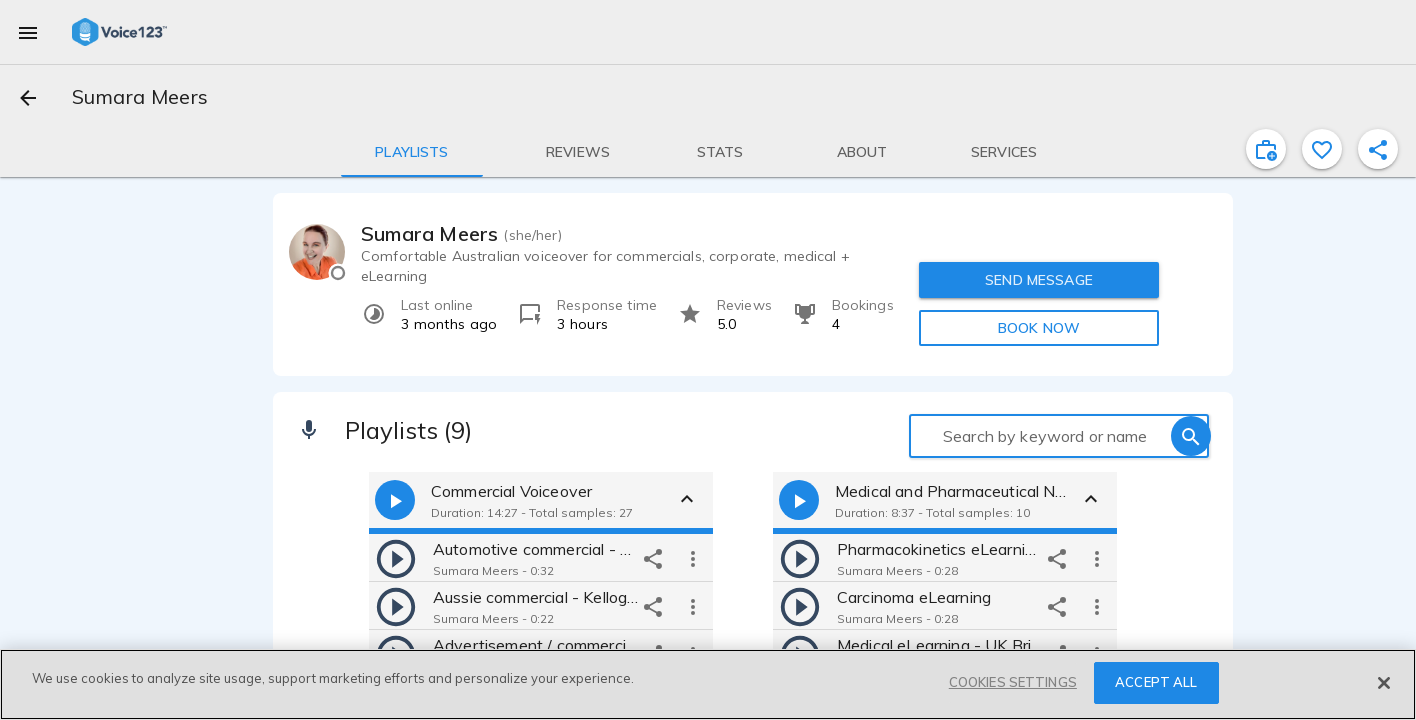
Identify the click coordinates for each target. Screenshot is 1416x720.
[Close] (1384, 683)
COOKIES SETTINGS (1013, 682)
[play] (396, 558)
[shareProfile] (1378, 149)
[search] (1191, 436)
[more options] (693, 558)
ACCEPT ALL (1156, 682)
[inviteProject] (1266, 149)
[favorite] (1322, 149)
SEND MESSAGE (1039, 280)
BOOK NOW (1039, 328)
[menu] (28, 32)
